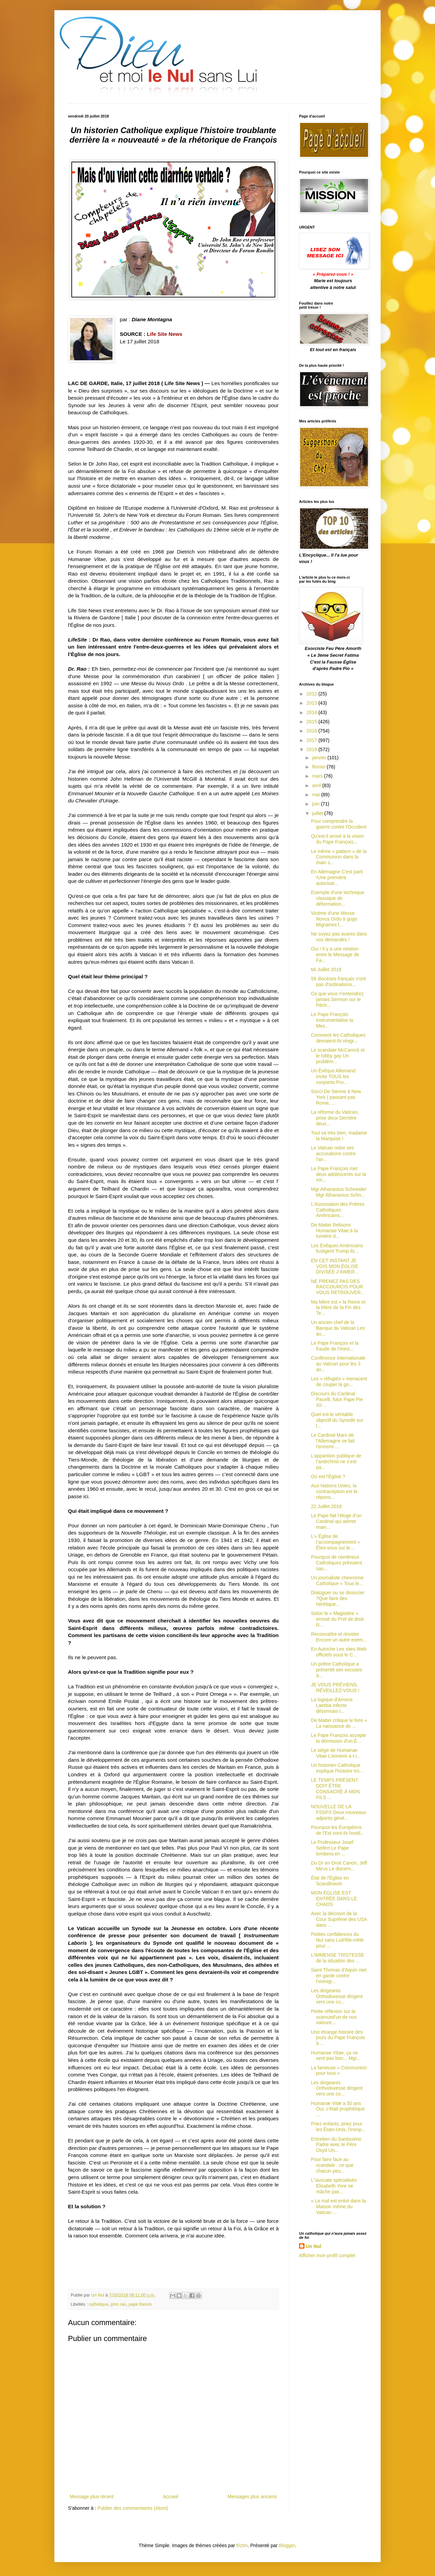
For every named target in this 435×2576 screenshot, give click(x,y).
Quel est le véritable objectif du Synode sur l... (337, 1420)
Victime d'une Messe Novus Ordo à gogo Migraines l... (334, 918)
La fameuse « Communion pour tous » (339, 2070)
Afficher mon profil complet (327, 2255)
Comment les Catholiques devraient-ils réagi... (338, 1038)
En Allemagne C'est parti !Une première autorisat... (337, 877)
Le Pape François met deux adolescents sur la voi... (338, 1174)
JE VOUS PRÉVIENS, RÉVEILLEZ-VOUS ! (335, 1687)
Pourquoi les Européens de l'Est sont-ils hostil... (337, 1830)
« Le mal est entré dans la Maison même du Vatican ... (338, 2206)
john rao (118, 2304)
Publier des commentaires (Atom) (133, 2508)
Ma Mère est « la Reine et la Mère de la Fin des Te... (338, 1307)
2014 (312, 712)
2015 (312, 721)
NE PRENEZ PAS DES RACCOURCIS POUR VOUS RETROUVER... (338, 1286)
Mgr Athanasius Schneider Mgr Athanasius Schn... (338, 1192)
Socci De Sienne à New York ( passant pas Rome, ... (336, 1097)
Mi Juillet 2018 (326, 969)
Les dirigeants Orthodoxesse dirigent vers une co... (337, 1996)
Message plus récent (92, 2496)
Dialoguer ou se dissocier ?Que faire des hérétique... (337, 1598)
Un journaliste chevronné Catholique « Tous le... (337, 1580)
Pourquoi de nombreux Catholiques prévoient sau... (336, 1562)
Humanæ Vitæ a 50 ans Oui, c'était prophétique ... (338, 2109)
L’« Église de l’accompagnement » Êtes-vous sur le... (335, 1542)
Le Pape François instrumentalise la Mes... (332, 1020)
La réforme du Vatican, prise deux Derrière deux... (335, 1117)
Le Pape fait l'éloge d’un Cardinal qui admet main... (336, 1521)
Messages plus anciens (252, 2496)
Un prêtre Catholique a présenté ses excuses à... (336, 1669)
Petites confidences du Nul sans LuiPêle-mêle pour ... (337, 1939)
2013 (312, 703)
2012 (312, 693)
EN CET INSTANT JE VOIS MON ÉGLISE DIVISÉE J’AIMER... (335, 1266)
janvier (319, 757)
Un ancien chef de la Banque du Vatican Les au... (338, 1328)
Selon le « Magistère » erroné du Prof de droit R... (337, 1619)
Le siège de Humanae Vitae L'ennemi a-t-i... (336, 1753)
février (319, 766)
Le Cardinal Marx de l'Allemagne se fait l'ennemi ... (332, 1440)
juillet (318, 813)
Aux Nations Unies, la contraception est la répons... (334, 1491)
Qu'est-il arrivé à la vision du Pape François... (337, 839)
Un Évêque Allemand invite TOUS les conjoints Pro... (333, 1076)
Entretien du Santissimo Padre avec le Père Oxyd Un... (336, 2144)
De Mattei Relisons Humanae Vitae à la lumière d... (334, 1230)
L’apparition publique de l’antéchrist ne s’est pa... (336, 1461)
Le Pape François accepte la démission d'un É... (338, 1738)
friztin (241, 2545)
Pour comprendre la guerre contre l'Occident (338, 824)
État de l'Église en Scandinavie (330, 1880)
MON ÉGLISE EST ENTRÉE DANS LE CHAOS (334, 1898)
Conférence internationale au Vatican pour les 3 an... (338, 1363)
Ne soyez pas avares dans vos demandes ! (339, 936)
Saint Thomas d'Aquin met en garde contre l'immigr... (339, 1975)
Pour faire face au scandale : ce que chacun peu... (332, 2165)
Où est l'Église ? (328, 1476)
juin (316, 803)
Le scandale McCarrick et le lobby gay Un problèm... (338, 1055)
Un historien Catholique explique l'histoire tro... (337, 1768)
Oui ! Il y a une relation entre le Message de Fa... (335, 954)
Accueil (170, 2496)
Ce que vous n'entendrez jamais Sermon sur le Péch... (337, 999)
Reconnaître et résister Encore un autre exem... (339, 1637)
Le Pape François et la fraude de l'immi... (335, 1346)
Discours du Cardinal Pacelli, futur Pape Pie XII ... (337, 1399)
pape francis (140, 2304)
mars (318, 776)
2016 (312, 730)
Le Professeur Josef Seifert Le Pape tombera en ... (332, 1847)
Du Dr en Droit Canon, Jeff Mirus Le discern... (339, 1865)
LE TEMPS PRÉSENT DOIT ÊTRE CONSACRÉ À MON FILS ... (335, 1788)
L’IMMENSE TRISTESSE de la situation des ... (337, 1957)
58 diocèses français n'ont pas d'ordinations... (338, 981)
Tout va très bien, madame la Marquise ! (339, 1135)
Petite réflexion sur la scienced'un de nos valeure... (333, 2017)
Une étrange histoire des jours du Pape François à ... (338, 2037)
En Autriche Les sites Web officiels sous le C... (338, 1651)
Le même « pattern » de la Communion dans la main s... (338, 857)
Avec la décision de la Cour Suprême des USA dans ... (339, 1919)
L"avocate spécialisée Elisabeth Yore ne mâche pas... (334, 2185)
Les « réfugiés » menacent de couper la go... (339, 1381)
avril (317, 785)
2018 (312, 749)
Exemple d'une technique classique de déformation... (337, 898)
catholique (98, 2304)
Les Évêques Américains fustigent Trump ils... (337, 1248)
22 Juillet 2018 (326, 1506)
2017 (312, 740)
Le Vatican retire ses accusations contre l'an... (333, 1153)
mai (316, 794)
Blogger (287, 2545)
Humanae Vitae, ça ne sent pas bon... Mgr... (336, 2055)
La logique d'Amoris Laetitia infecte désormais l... (332, 1705)
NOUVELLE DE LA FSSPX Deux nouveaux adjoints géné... (338, 1812)
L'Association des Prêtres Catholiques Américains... (338, 1209)
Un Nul (313, 2246)
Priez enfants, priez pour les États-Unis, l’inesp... (338, 2126)
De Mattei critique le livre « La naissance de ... (339, 1723)
